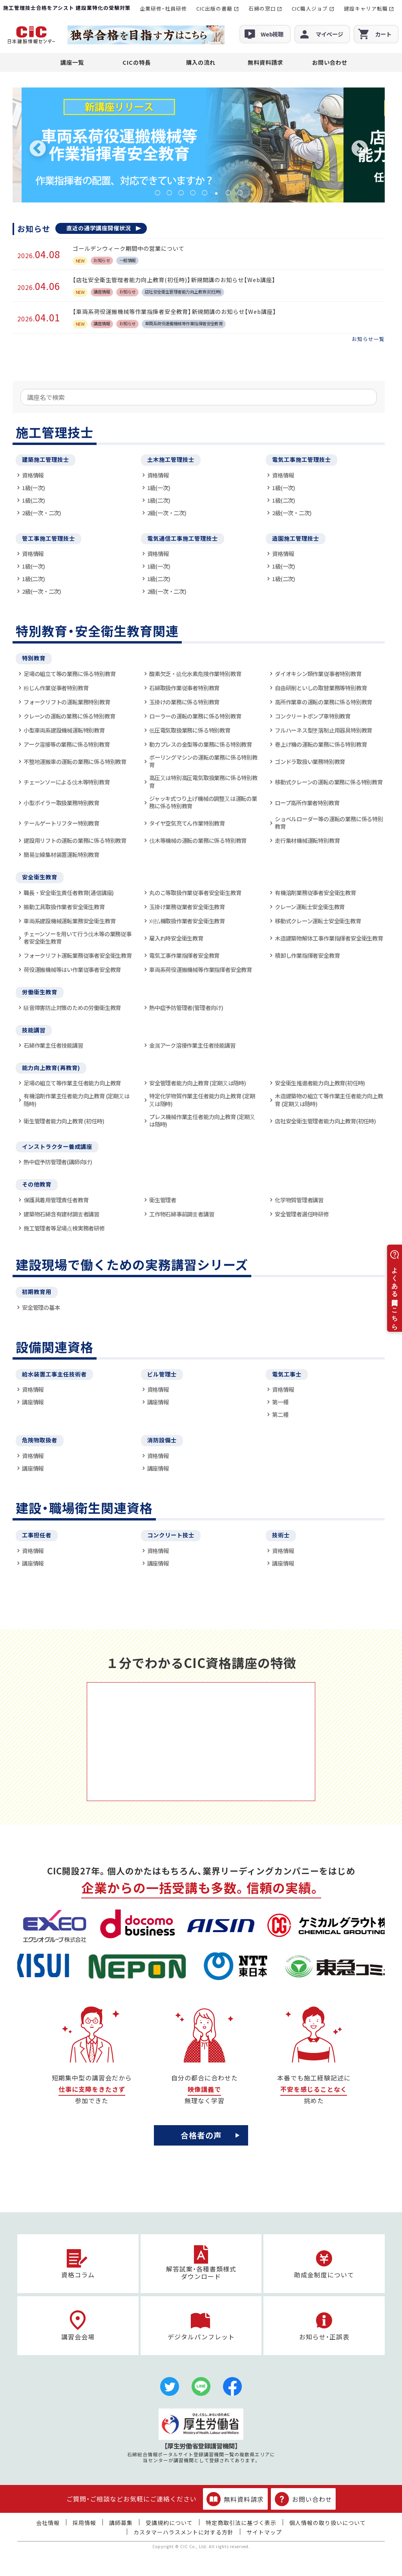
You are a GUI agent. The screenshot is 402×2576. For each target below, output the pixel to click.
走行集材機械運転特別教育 (307, 840)
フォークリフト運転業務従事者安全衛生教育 (78, 955)
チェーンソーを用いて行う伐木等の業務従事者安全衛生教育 (78, 937)
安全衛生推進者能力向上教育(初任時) (320, 1083)
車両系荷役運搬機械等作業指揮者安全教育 (200, 969)
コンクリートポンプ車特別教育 (313, 716)
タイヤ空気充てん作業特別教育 (187, 823)
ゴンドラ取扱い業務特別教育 (310, 761)
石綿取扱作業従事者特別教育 (184, 687)
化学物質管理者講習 (299, 1199)
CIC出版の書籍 (214, 8)
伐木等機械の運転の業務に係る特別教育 (198, 840)
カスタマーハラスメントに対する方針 (183, 2532)
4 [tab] (193, 192)
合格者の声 (201, 2135)
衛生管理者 (162, 1199)
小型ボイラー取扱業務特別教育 (61, 802)
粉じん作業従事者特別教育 (56, 687)
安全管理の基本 (41, 1307)
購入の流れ (201, 62)
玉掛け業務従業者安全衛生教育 (187, 906)
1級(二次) (33, 500)
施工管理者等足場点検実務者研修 (64, 1228)
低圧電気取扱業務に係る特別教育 (189, 730)
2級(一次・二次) (41, 512)
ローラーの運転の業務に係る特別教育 (195, 716)
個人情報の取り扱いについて (327, 2523)
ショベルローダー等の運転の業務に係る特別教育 (329, 822)
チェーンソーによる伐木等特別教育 (67, 782)
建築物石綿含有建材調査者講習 (61, 1214)
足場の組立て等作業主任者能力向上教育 (72, 1083)
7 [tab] (228, 192)
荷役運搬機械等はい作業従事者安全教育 (72, 969)
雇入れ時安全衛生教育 (176, 938)
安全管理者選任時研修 (302, 1214)
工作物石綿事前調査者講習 (181, 1214)
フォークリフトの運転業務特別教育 (67, 702)
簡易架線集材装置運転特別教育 (61, 854)
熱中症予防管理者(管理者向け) (186, 1007)
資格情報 (33, 475)
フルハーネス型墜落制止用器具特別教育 (323, 730)
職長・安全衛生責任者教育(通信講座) (69, 892)
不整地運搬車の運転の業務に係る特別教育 (75, 761)
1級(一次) (33, 487)
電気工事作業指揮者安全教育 (184, 955)
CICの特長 (136, 62)
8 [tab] (240, 192)
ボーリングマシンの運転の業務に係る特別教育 (203, 761)
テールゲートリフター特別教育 (61, 823)
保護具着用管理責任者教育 (56, 1199)
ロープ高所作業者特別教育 (307, 802)
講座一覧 (72, 62)
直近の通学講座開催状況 (98, 228)
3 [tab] (181, 192)
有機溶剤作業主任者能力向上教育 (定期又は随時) (76, 1099)
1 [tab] (157, 192)
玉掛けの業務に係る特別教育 (184, 702)
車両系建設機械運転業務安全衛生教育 (69, 920)
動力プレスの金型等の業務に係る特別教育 (200, 744)
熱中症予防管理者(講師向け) (58, 1161)
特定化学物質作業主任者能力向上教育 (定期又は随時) (202, 1099)
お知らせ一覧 (368, 339)
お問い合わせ (329, 62)
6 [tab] (216, 192)
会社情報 (48, 2523)
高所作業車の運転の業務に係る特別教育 (323, 702)
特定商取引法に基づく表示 (241, 2523)
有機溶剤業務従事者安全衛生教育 (315, 892)
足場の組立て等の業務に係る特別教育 (69, 673)
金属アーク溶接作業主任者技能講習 (192, 1045)
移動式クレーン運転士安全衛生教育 (318, 920)
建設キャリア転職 (366, 8)
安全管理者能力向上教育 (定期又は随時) (197, 1083)
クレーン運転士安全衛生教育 (310, 906)
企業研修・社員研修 (163, 8)
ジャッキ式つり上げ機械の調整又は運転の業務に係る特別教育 (203, 802)
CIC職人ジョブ (310, 8)
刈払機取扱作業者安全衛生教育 (187, 920)
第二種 (280, 1414)
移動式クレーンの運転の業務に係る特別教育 (329, 782)
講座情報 (33, 1402)
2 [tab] (169, 192)
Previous (37, 149)
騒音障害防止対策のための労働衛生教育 (72, 1007)
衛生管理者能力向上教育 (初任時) (64, 1121)
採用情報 (84, 2523)
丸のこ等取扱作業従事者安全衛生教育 (195, 892)
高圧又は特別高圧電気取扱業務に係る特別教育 (203, 781)
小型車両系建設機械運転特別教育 (64, 730)
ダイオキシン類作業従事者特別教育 (318, 673)
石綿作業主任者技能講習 (53, 1045)
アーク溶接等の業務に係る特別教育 (67, 744)
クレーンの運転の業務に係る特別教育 (69, 716)
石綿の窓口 (262, 8)
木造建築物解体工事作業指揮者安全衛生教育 (329, 938)
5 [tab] (204, 192)
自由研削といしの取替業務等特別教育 (321, 687)
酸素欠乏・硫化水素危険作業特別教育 (195, 673)
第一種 (280, 1402)
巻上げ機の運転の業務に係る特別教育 (321, 744)
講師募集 (121, 2523)
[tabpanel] (199, 145)
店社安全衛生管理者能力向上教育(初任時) (325, 1121)
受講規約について (169, 2523)
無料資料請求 (265, 62)
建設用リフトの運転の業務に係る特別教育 (75, 840)
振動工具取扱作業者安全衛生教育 (64, 906)
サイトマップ (264, 2532)
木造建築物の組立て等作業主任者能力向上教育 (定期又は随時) (329, 1099)
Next (359, 149)
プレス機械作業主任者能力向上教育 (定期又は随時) (202, 1120)
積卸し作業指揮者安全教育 (307, 955)
